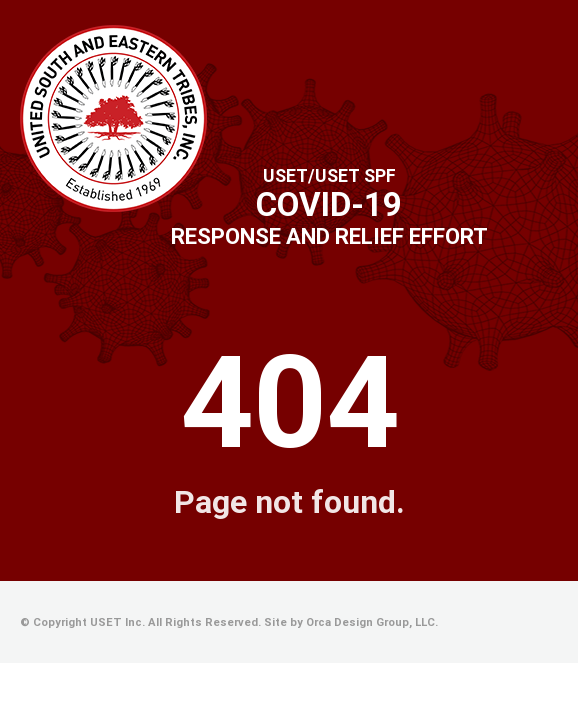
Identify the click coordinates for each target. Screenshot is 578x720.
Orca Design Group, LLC (370, 622)
